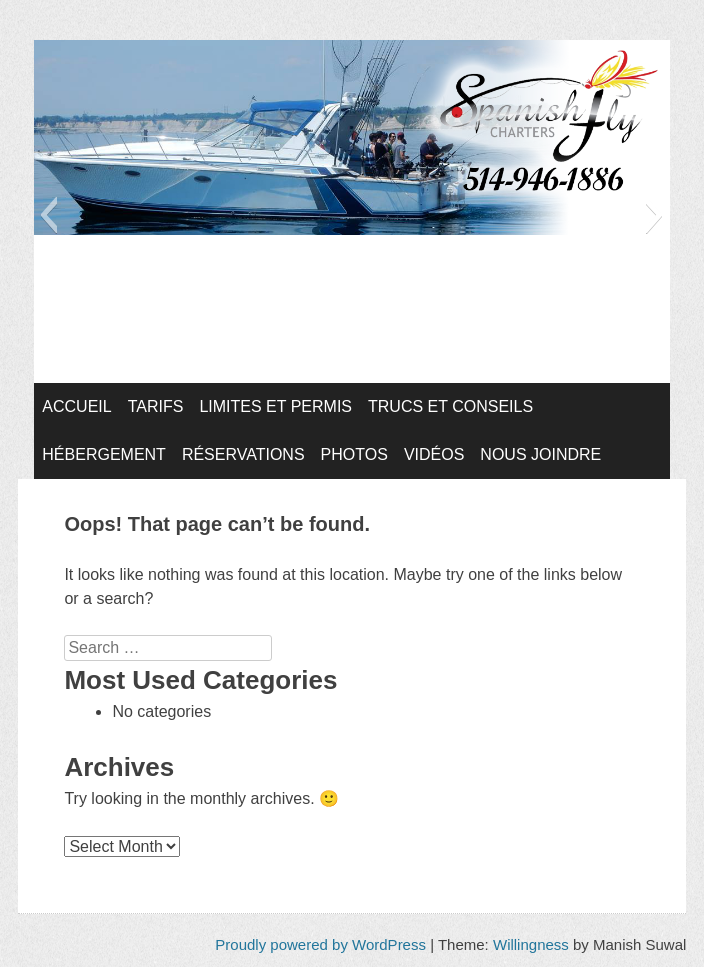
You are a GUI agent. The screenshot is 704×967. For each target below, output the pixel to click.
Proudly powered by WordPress (320, 944)
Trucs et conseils (450, 406)
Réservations (243, 454)
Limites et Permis (275, 406)
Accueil (76, 406)
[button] (48, 215)
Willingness (531, 944)
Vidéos (434, 454)
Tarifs (156, 406)
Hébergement (104, 454)
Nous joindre (540, 454)
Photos (354, 454)
